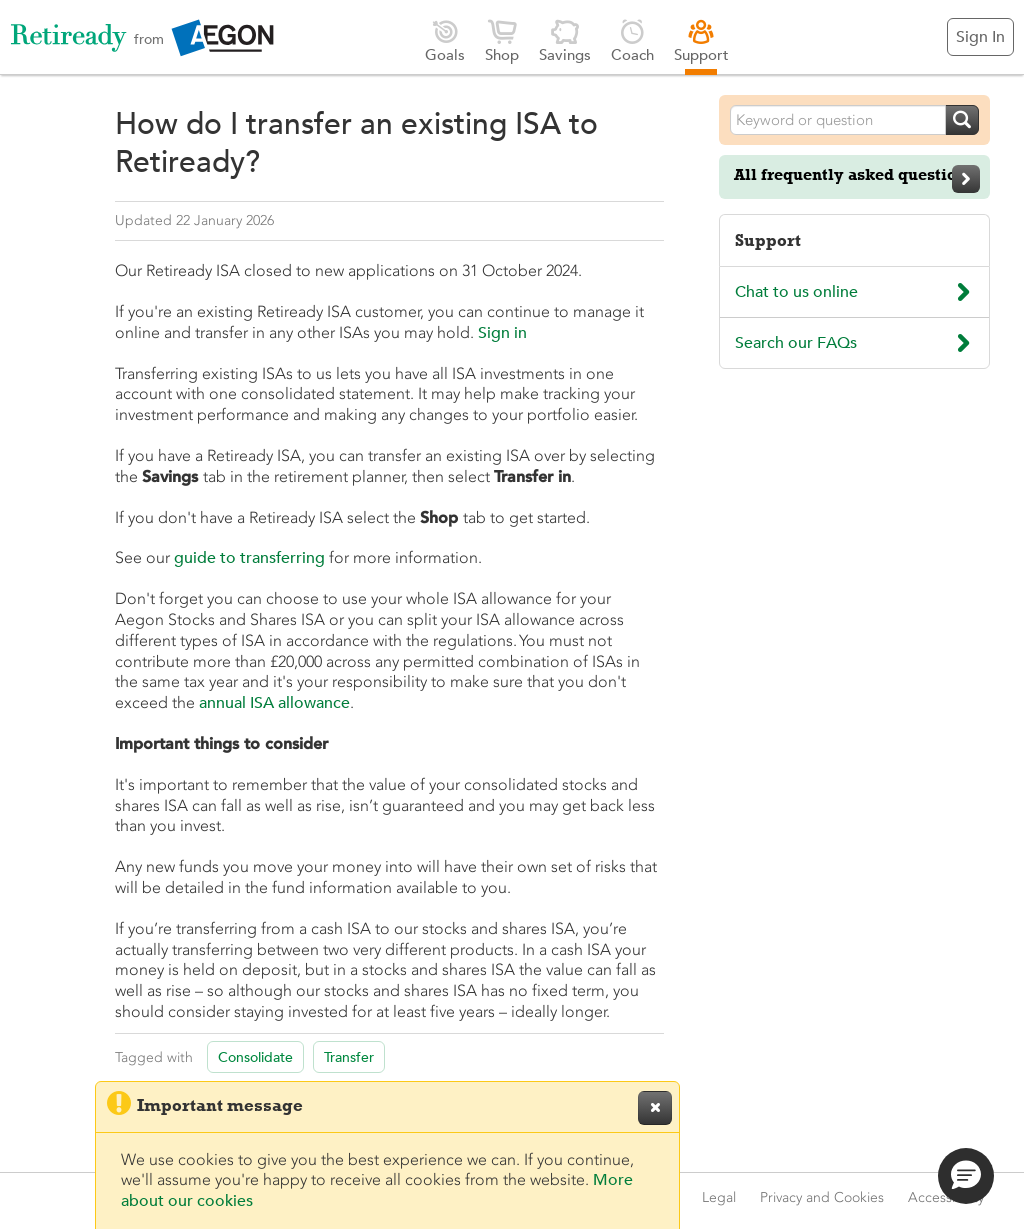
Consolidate (255, 1057)
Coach (632, 40)
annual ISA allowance (274, 703)
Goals (445, 40)
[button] (966, 1176)
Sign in (502, 333)
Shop (502, 40)
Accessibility (946, 1197)
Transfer (349, 1057)
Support (701, 40)
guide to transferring (249, 558)
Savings (565, 40)
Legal (719, 1197)
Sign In (980, 37)
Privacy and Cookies (822, 1197)
